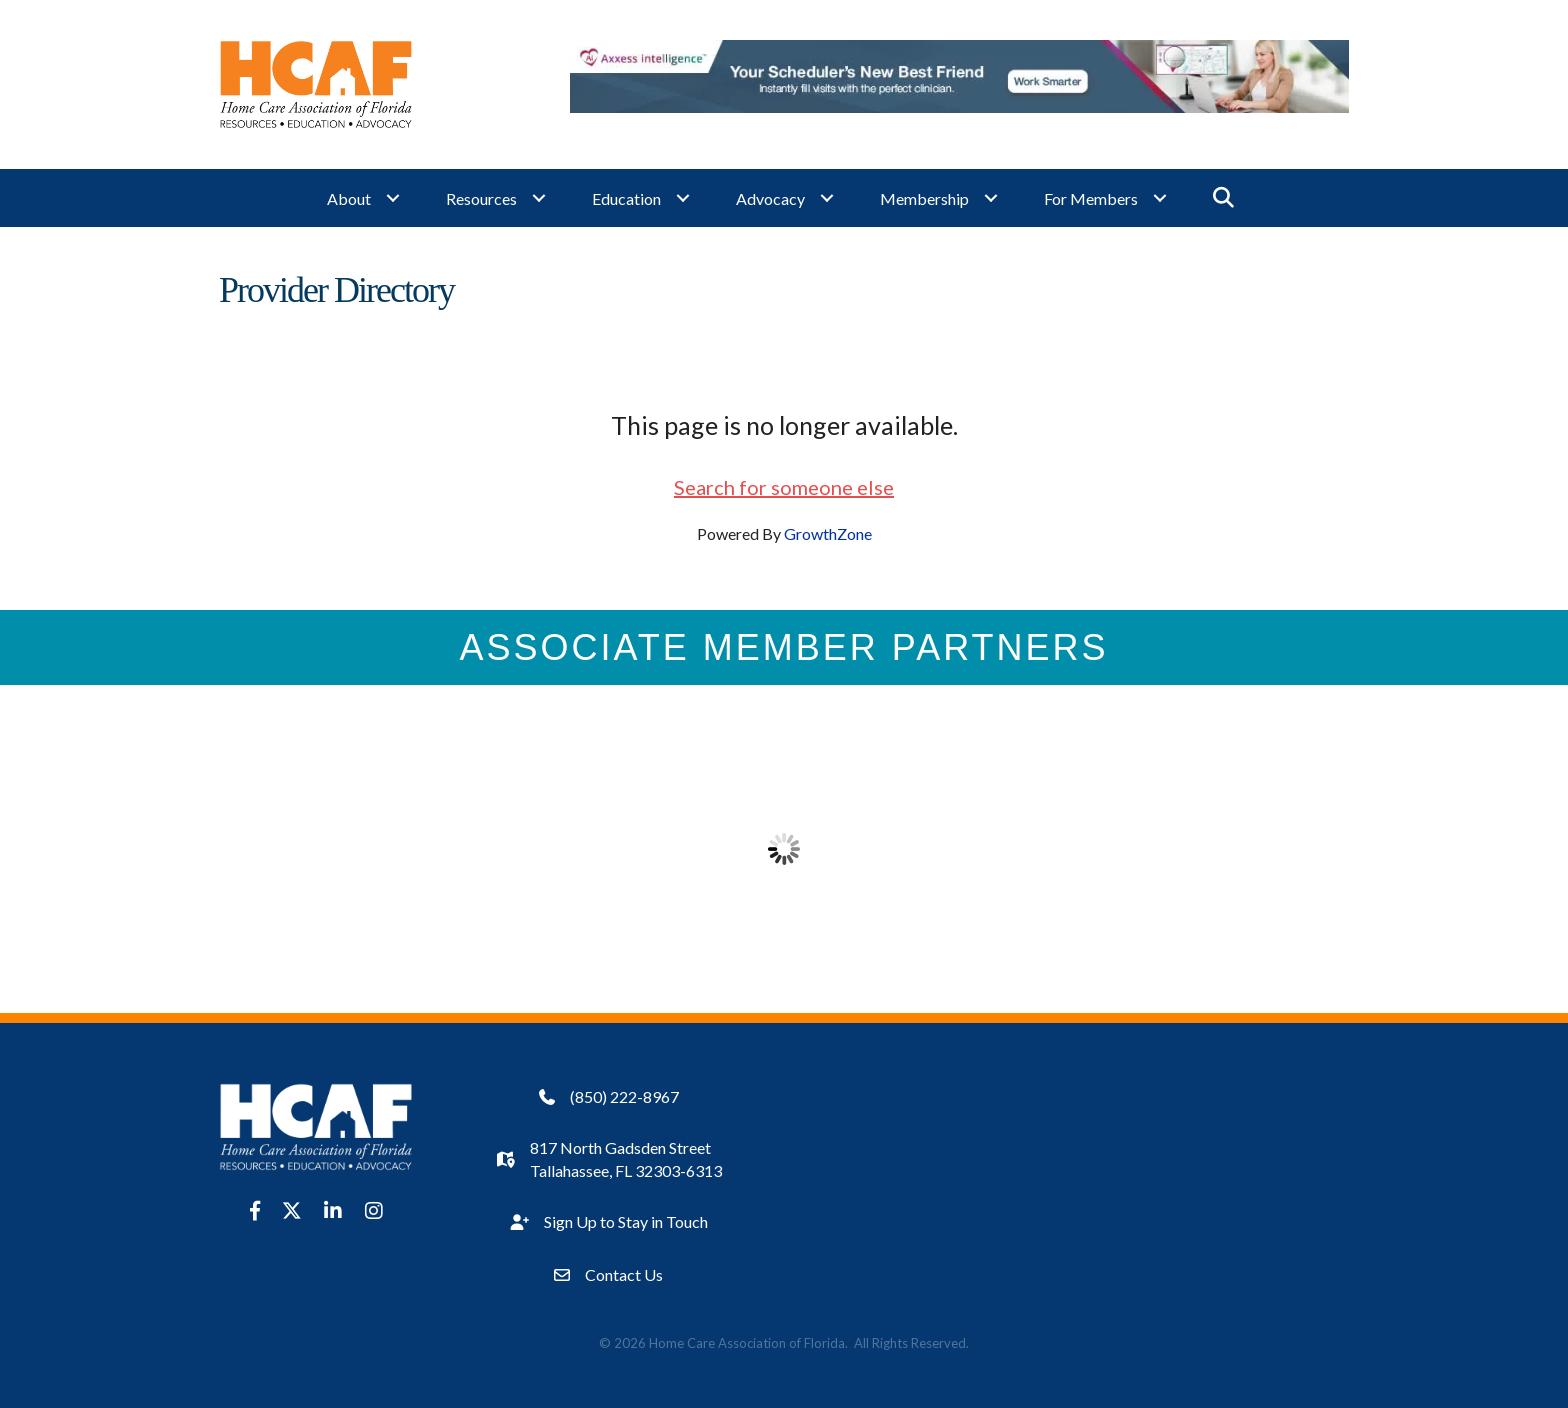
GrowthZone (828, 529)
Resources (481, 195)
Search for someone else (784, 483)
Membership (924, 195)
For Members (1091, 195)
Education (626, 195)
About (349, 195)
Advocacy (770, 195)
